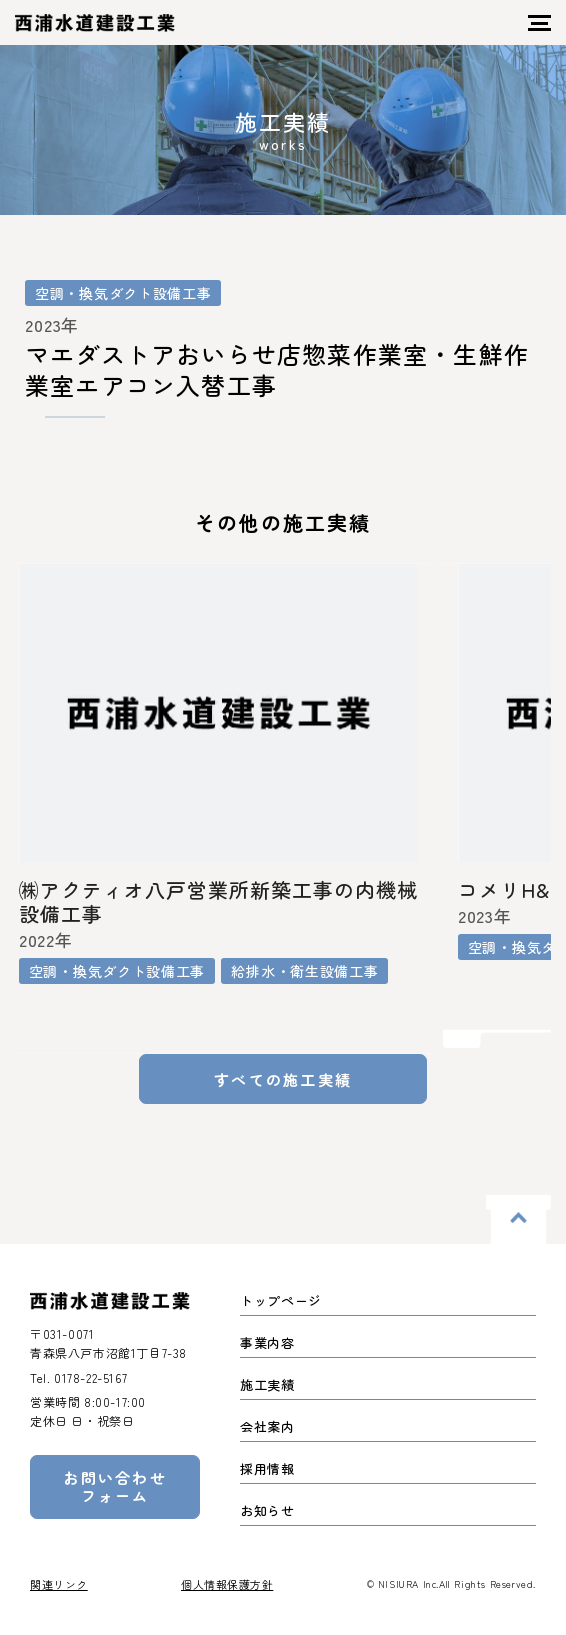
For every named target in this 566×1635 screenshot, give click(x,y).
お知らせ (267, 1510)
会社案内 (267, 1426)
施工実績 (267, 1384)
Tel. (78, 1377)
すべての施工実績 (283, 1079)
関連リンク (59, 1584)
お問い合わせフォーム (115, 1486)
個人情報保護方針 (227, 1584)
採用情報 (267, 1468)
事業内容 (267, 1342)
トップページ (281, 1300)
